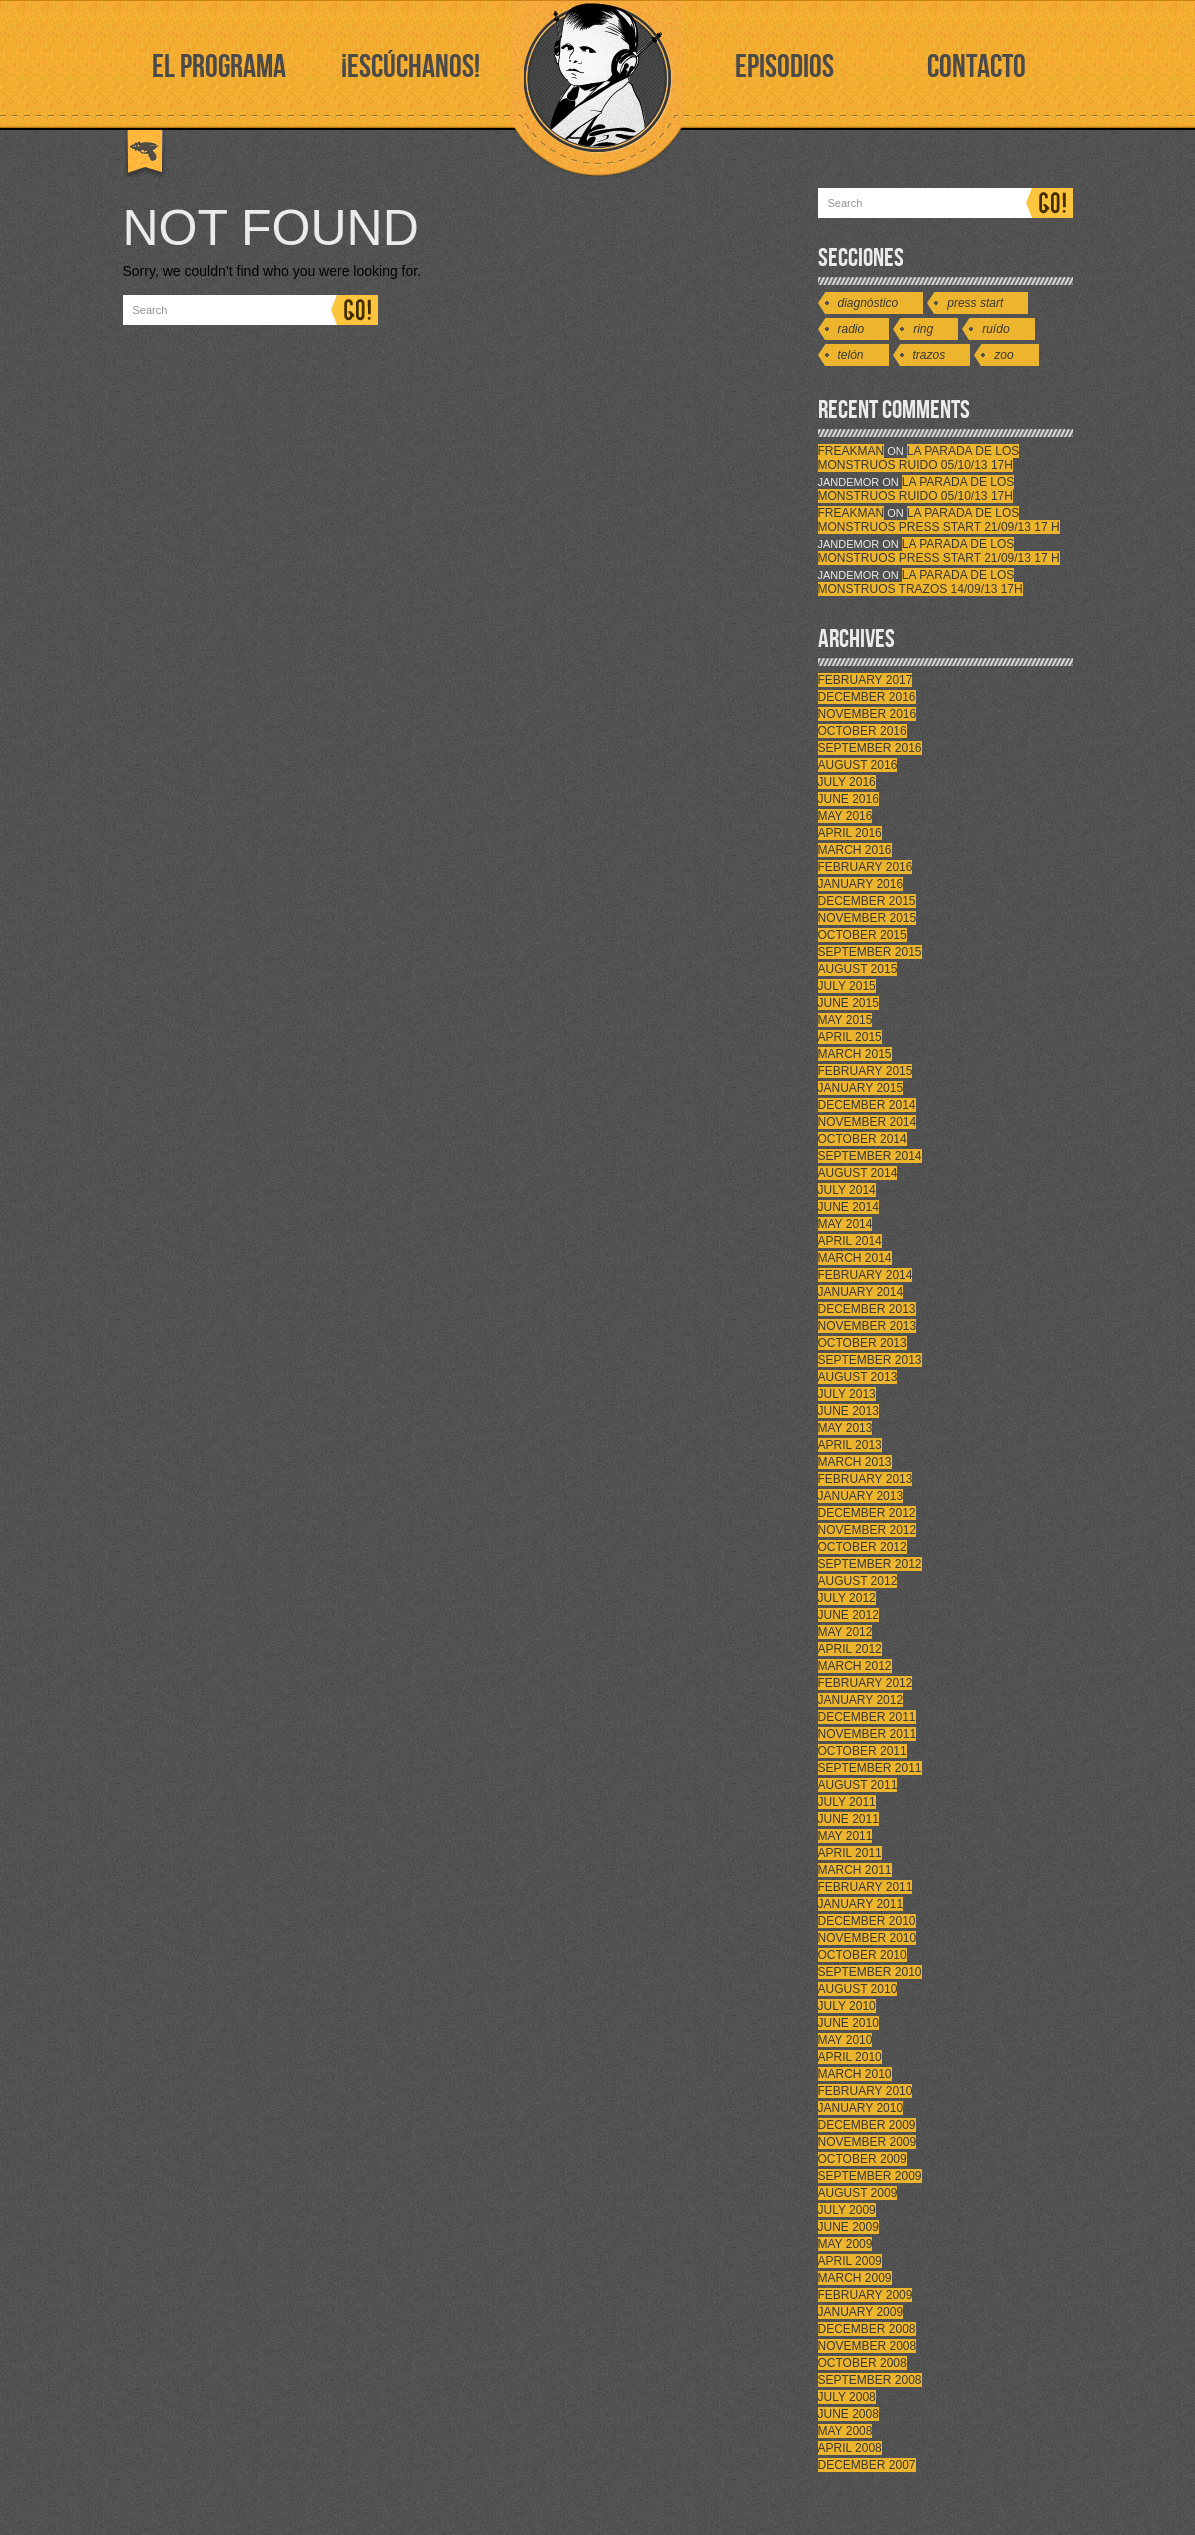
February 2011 (865, 1887)
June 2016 (848, 799)
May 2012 (845, 1632)
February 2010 (865, 2091)
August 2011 (858, 1785)
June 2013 (848, 1411)
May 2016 (845, 816)
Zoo (1003, 355)
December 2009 (867, 2125)
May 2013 (845, 1428)
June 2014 (848, 1207)
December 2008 (867, 2329)
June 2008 (848, 2414)
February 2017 (865, 680)
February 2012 (865, 1683)
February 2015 (865, 1071)
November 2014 (867, 1122)
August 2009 (858, 2193)
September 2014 (870, 1156)
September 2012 (870, 1564)
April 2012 (850, 1649)
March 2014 (855, 1258)
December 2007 (867, 2465)
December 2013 (867, 1309)
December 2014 (867, 1105)
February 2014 (865, 1275)
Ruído (995, 329)
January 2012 (861, 1700)
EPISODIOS (784, 67)
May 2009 (845, 2244)
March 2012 (855, 1666)
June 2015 (848, 1003)
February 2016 (865, 867)
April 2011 (850, 1853)
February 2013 (865, 1479)
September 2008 (870, 2380)
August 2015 (858, 969)
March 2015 (855, 1054)
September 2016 (870, 748)
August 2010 (858, 1989)
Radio (851, 329)
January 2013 (861, 1496)
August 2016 (858, 765)
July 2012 (847, 1598)
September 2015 (870, 952)
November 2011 (867, 1734)
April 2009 (850, 2261)
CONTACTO (976, 67)
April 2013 (850, 1445)
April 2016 (850, 833)
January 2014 (861, 1292)
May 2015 (845, 1020)
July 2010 (847, 2006)
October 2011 (862, 1751)
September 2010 (870, 1972)
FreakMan (851, 451)
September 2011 (870, 1768)
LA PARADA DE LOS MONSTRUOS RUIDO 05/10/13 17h (919, 458)
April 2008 (850, 2448)
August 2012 (858, 1581)
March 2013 (855, 1462)
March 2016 (855, 850)
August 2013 (858, 1377)
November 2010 (867, 1938)
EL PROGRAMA (219, 67)
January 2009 (861, 2312)
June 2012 (848, 1615)
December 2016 (867, 697)
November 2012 (867, 1530)
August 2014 (858, 1173)
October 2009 (862, 2159)
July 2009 (847, 2210)
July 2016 (847, 782)
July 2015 (847, 986)
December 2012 (867, 1513)
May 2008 (845, 2431)
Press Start (975, 303)
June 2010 (848, 2023)
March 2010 (855, 2074)
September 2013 (870, 1360)
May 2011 (845, 1836)
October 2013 (862, 1343)
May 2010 (845, 2040)
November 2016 (867, 714)
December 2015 (867, 901)
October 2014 (862, 1139)
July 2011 (847, 1802)
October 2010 (862, 1955)
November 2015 (867, 918)
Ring (923, 329)
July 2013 (847, 1394)
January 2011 (861, 1904)
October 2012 (862, 1547)
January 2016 (861, 884)
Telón (851, 355)
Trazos (929, 355)
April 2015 (850, 1037)
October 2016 (862, 731)
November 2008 (867, 2346)
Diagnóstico (868, 303)
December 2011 (867, 1717)
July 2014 (847, 1190)
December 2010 (867, 1921)
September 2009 (870, 2176)
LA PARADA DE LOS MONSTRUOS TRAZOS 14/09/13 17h (920, 582)
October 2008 (862, 2363)
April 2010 (850, 2057)
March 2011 (855, 1870)
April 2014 (850, 1241)
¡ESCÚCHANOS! (410, 67)
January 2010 (861, 2108)
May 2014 (845, 1224)
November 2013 (867, 1326)
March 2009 (855, 2278)
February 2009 (865, 2295)
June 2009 (848, 2227)
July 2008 (847, 2397)
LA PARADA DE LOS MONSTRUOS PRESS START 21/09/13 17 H (939, 520)
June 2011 (848, 1819)
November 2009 (867, 2142)
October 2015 (862, 935)
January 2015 (861, 1088)
